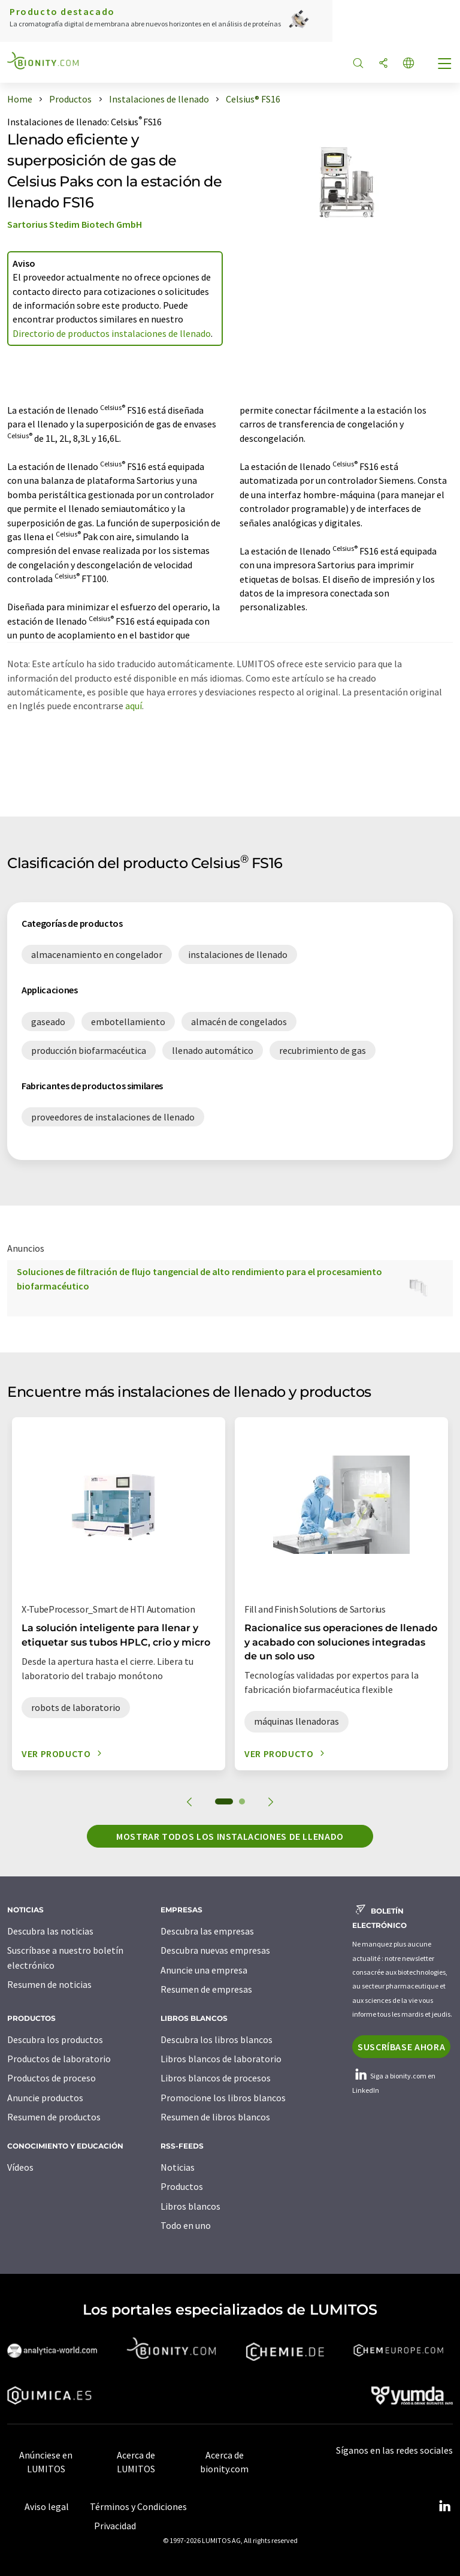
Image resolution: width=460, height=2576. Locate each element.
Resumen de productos (54, 2117)
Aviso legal (47, 2506)
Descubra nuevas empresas (215, 1950)
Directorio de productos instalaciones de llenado (112, 333)
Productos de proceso (51, 2078)
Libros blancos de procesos (216, 2078)
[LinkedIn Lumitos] (444, 2506)
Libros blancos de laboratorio (221, 2059)
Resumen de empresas (206, 1989)
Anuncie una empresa (204, 1970)
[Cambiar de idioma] (408, 64)
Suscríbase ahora (401, 2047)
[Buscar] (358, 64)
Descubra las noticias (50, 1931)
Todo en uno (186, 2225)
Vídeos (20, 2167)
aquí (133, 706)
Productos (182, 2186)
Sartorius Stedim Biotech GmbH (74, 224)
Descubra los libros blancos (217, 2039)
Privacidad (115, 2526)
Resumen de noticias (49, 1984)
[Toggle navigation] (445, 65)
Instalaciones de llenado (57, 122)
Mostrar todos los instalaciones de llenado (230, 1836)
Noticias (178, 2167)
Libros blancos (190, 2206)
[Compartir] (383, 64)
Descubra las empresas (207, 1931)
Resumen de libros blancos (215, 2117)
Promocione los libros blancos (223, 2098)
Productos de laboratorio (59, 2059)
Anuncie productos (45, 2098)
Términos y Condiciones (138, 2506)
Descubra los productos (55, 2039)
